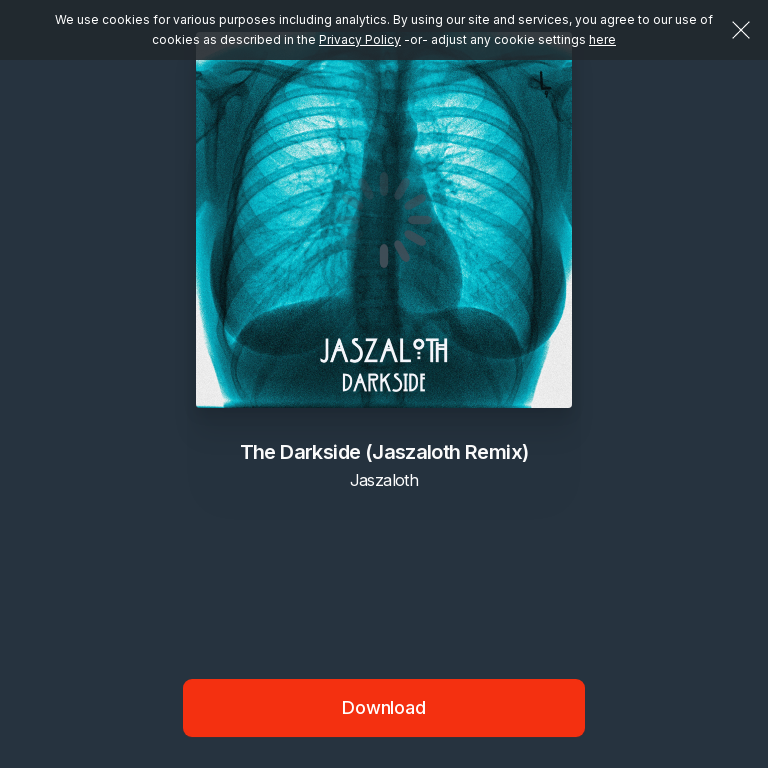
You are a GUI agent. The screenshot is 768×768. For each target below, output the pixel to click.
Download (384, 707)
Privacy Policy (360, 39)
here (602, 39)
